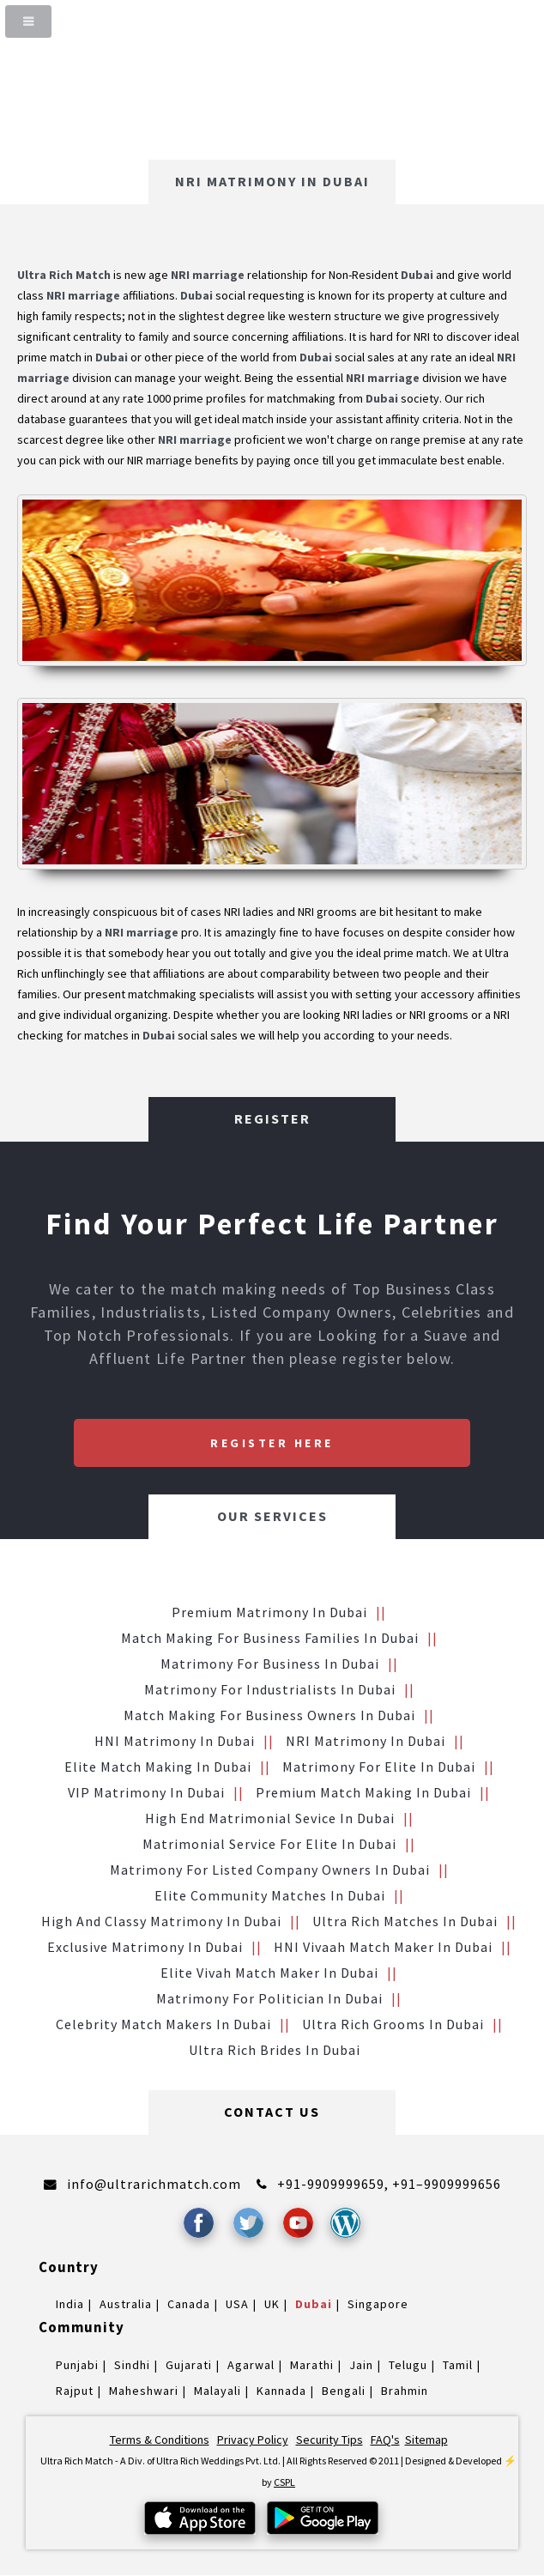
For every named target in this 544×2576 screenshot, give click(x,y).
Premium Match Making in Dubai (363, 1792)
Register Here (272, 1443)
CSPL (284, 2482)
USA (237, 2304)
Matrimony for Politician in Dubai (269, 1998)
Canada (188, 2304)
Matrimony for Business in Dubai (269, 1663)
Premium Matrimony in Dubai (269, 1612)
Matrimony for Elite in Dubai (378, 1766)
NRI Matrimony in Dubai (365, 1740)
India (70, 2304)
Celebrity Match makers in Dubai (163, 2024)
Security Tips (329, 2439)
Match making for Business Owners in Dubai (269, 1715)
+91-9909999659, (334, 2183)
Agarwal (251, 2365)
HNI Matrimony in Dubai (174, 1740)
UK (272, 2304)
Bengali (344, 2390)
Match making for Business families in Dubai (270, 1637)
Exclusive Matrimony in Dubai (145, 1946)
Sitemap (426, 2439)
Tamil (458, 2365)
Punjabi (77, 2365)
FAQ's (385, 2439)
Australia (126, 2304)
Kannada (281, 2390)
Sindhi (132, 2365)
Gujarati (189, 2365)
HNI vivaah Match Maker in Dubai (383, 1946)
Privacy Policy (252, 2439)
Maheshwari (143, 2390)
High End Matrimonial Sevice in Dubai (270, 1818)
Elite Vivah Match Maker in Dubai (269, 1972)
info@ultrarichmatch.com (154, 2183)
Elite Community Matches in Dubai (269, 1895)
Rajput (75, 2390)
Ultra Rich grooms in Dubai (393, 2024)
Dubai (313, 2304)
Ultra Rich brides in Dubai (274, 2049)
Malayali (217, 2390)
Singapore (378, 2304)
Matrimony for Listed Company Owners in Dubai (270, 1869)
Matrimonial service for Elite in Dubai (269, 1843)
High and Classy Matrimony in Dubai (161, 1921)
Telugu (408, 2365)
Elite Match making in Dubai (157, 1766)
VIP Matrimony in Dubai (146, 1792)
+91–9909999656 (446, 2183)
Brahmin (404, 2390)
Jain (361, 2365)
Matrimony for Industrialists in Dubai (270, 1689)
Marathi (312, 2365)
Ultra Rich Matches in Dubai (405, 1921)
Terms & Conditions (159, 2439)
